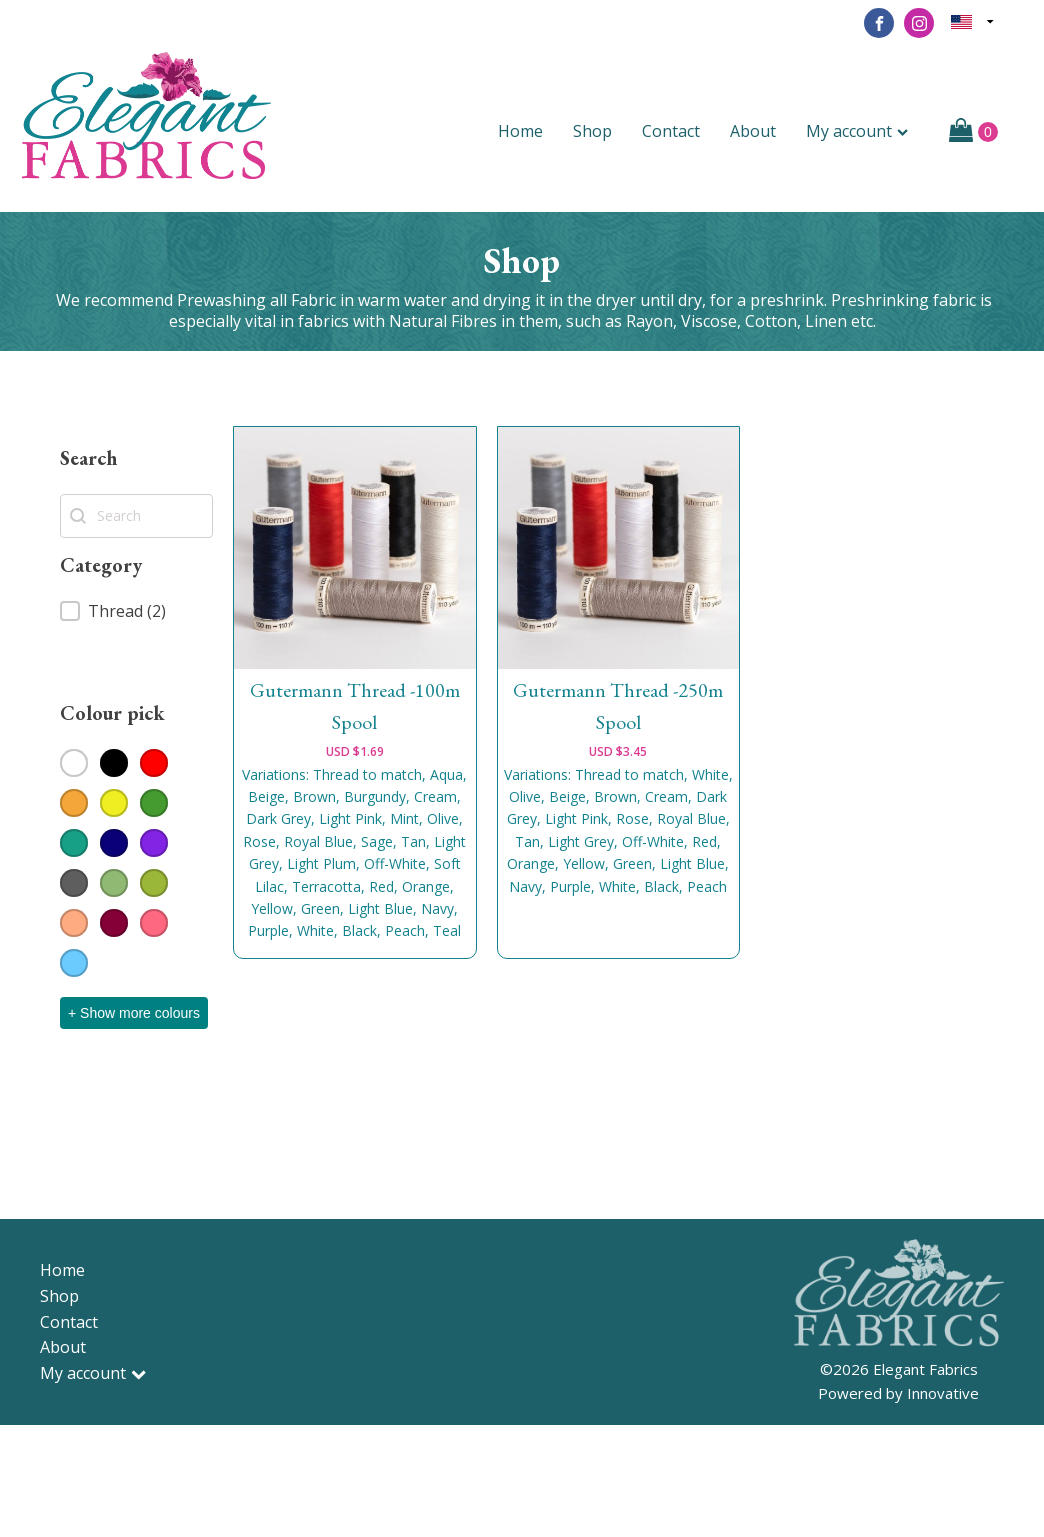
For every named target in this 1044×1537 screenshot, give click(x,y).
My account (857, 131)
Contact (671, 131)
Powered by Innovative (898, 1393)
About (753, 131)
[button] (136, 611)
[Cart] (973, 132)
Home (520, 131)
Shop (592, 131)
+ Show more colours (134, 1013)
